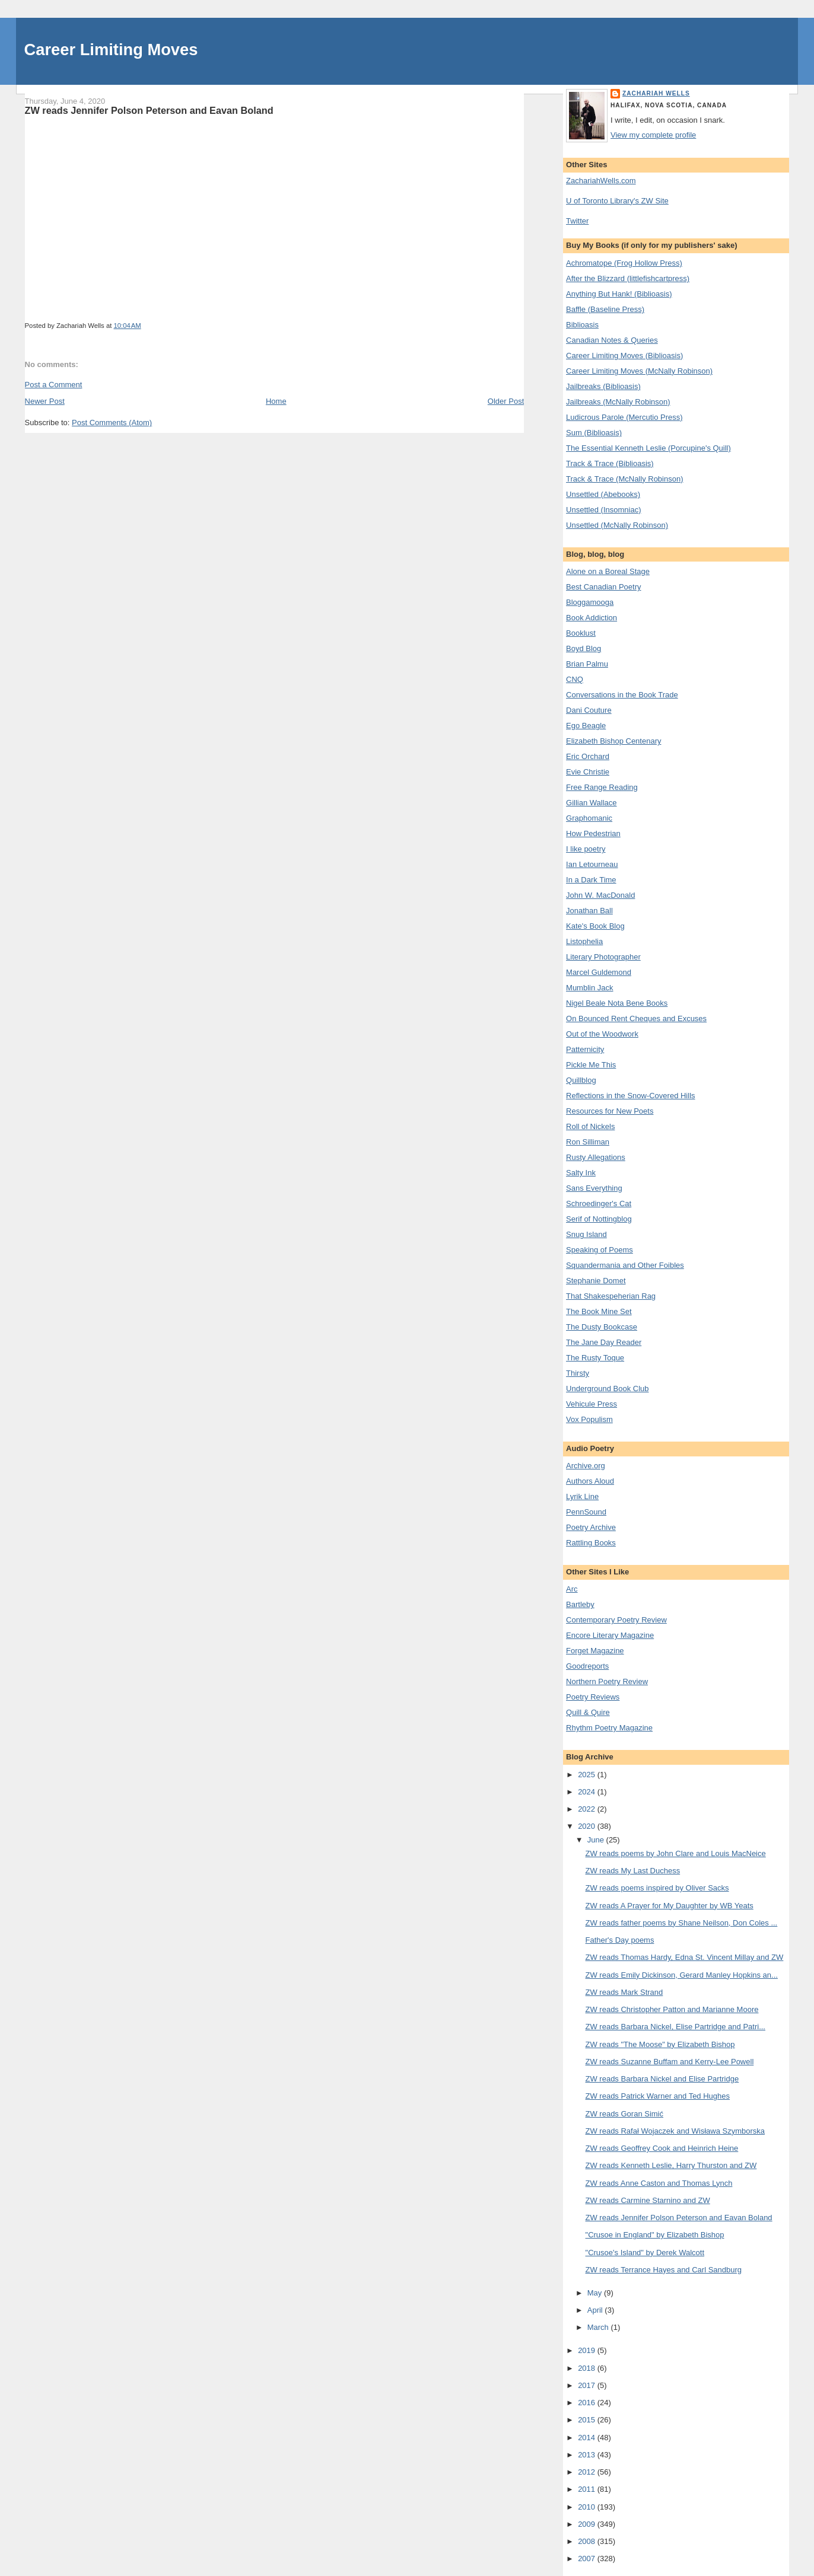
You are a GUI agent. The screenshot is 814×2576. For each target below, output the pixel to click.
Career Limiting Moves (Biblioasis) (624, 355)
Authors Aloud (590, 1481)
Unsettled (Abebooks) (603, 494)
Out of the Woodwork (602, 1033)
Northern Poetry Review (607, 1681)
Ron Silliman (587, 1141)
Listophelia (584, 941)
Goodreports (587, 1666)
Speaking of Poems (599, 1249)
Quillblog (581, 1080)
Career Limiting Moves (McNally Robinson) (639, 370)
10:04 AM (127, 325)
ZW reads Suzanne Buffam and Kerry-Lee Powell (670, 2061)
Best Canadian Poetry (603, 586)
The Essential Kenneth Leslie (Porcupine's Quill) (648, 448)
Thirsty (577, 1373)
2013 (587, 2454)
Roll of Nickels (590, 1126)
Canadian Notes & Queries (612, 340)
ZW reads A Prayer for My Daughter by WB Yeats (669, 1905)
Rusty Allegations (595, 1157)
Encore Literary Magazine (610, 1635)
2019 (587, 2350)
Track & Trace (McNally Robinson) (624, 478)
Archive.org (585, 1465)
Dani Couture (589, 710)
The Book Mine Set (599, 1311)
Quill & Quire (588, 1712)
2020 (587, 1826)
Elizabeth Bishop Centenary (613, 741)
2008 (587, 2541)
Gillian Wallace (591, 802)
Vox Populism (589, 1419)
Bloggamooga (589, 602)
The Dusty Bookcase (601, 1326)
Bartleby (580, 1604)
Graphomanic (589, 818)
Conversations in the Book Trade (622, 694)
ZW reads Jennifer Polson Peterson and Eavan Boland (149, 110)
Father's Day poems (620, 1940)
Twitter (577, 220)
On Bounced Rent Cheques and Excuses (636, 1018)
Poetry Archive (591, 1527)
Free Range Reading (602, 787)
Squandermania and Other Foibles (625, 1265)
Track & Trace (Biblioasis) (610, 463)
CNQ (574, 679)
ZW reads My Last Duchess (633, 1870)
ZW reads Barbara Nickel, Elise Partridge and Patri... (675, 2026)
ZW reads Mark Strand (624, 1992)
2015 (587, 2419)
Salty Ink (581, 1172)
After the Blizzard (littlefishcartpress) (627, 278)
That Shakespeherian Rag (611, 1296)
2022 (587, 1809)
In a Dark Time (591, 879)
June (596, 1839)
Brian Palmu (587, 663)
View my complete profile (653, 134)
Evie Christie (587, 771)
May (595, 2292)
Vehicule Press (591, 1403)
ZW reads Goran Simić (624, 2113)
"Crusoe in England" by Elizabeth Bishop (655, 2234)
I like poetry (585, 848)
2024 (587, 1791)
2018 (587, 2368)
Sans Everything (594, 1188)
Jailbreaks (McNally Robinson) (618, 401)
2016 (587, 2402)
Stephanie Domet (595, 1280)
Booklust (581, 633)
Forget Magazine (595, 1650)
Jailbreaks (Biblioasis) (603, 386)
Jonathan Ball (589, 910)
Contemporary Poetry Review (616, 1619)
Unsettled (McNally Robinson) (617, 525)
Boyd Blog (583, 648)
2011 (587, 2489)
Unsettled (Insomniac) (603, 509)
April (596, 2310)
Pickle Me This (591, 1064)
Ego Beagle (586, 725)
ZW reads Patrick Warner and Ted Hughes (658, 2096)
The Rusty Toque (595, 1357)
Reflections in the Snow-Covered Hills (630, 1095)
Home (276, 401)
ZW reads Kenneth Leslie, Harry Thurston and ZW (671, 2165)
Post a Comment (53, 384)
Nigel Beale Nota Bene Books (616, 1003)
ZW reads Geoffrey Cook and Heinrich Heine (662, 2148)
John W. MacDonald (600, 895)
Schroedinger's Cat (598, 1203)
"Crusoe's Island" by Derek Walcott (645, 2252)
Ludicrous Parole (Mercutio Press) (624, 417)
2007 (587, 2558)
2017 (587, 2385)
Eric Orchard (587, 756)
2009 (587, 2524)
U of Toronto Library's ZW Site (617, 200)
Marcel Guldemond (598, 972)
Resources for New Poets (609, 1111)
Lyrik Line (582, 1496)
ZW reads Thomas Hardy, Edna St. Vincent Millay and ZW (685, 1957)
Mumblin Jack (589, 987)
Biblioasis (582, 324)
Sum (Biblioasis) (594, 432)
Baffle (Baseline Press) (605, 309)
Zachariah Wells (656, 93)
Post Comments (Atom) (112, 422)
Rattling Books (591, 1542)
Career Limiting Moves (111, 49)
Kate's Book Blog (595, 926)
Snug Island (586, 1234)
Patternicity (585, 1049)
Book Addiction (591, 617)
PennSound (586, 1511)
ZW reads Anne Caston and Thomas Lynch (659, 2183)
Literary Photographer (603, 956)
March (599, 2327)
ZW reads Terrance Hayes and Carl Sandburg (664, 2269)
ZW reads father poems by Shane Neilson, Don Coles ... (682, 1922)
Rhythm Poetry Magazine (609, 1727)
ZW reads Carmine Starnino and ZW (648, 2200)
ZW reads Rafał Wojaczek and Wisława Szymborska (675, 2131)
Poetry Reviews (592, 1696)
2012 (587, 2471)
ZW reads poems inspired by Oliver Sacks (657, 1887)
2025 (587, 1774)
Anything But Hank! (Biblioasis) (619, 293)
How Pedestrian (593, 833)
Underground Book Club (607, 1388)
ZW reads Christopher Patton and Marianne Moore (672, 2009)
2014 (587, 2437)
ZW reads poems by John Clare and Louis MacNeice (676, 1853)
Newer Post (45, 401)
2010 (587, 2506)
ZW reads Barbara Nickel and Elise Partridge (662, 2078)
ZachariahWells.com (601, 180)
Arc (572, 1589)
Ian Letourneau (592, 864)
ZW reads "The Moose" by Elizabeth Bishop (660, 2044)
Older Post (506, 401)
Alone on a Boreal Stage (608, 571)
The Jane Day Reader (603, 1342)
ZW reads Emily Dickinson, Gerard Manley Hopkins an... (682, 1975)
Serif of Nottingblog (599, 1218)
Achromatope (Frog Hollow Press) (624, 263)
